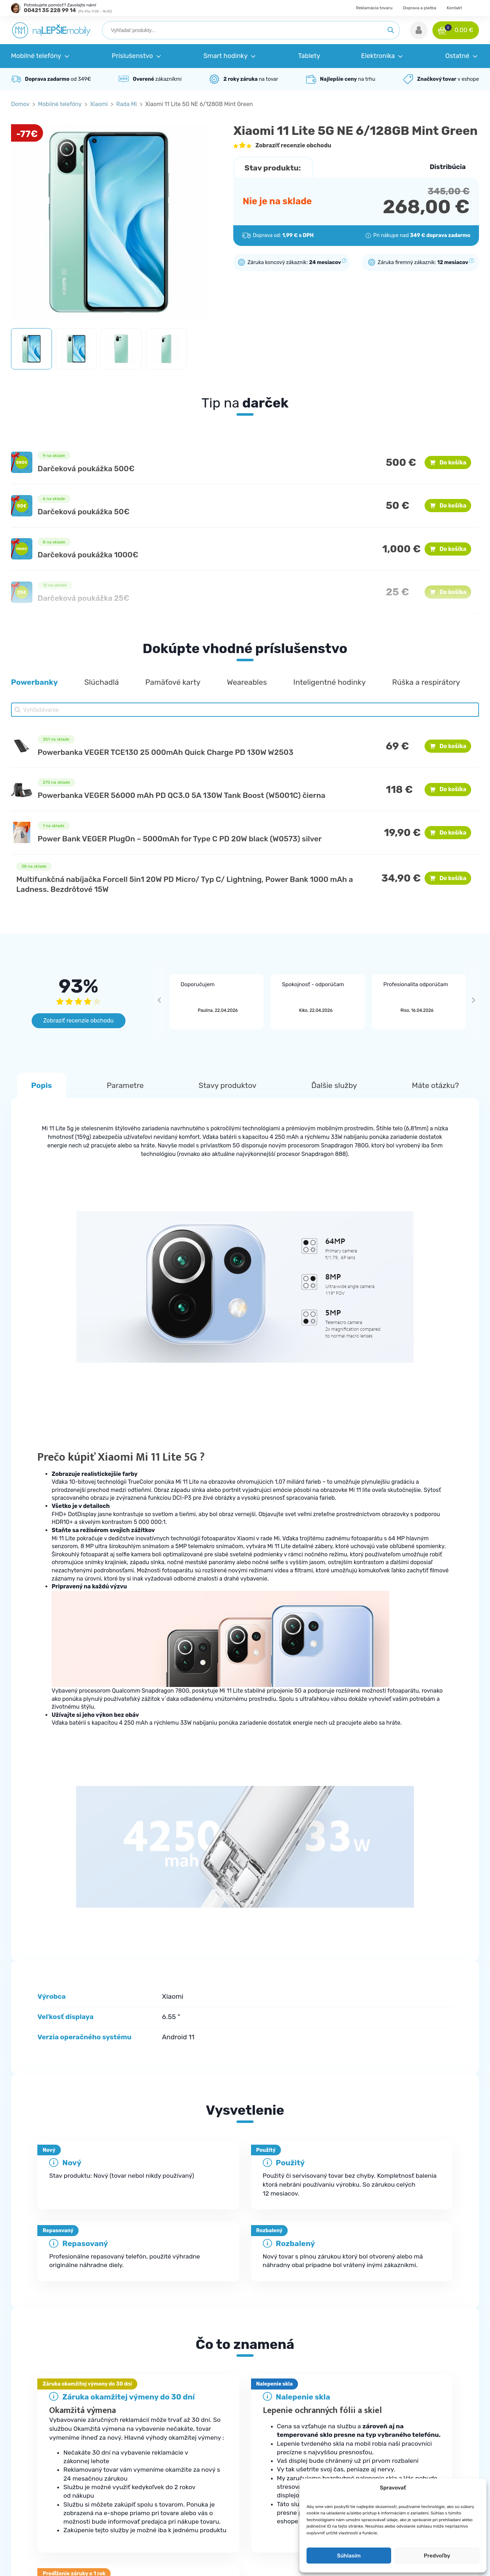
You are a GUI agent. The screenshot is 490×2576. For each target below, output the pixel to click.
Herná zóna (273, 2519)
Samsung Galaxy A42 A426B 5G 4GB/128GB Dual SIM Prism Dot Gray (65, 2232)
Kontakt (454, 7)
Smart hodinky (277, 2461)
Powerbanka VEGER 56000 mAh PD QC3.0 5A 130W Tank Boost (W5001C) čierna (181, 795)
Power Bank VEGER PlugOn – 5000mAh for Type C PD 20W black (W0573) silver (180, 838)
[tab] (245, 2302)
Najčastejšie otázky (160, 2447)
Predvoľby (437, 2556)
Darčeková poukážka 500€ (86, 468)
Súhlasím (349, 2556)
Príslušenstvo (276, 2447)
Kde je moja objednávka (166, 2433)
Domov (20, 104)
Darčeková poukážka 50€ (84, 511)
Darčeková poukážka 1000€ (88, 554)
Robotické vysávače (284, 2476)
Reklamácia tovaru (374, 7)
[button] (418, 30)
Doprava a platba (419, 7)
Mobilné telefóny (60, 104)
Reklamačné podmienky (166, 2461)
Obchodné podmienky (411, 2433)
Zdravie (268, 2490)
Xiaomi (99, 104)
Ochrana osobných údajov (416, 2447)
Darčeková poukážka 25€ (83, 598)
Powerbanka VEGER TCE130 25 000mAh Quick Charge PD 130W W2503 (165, 752)
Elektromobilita (278, 2505)
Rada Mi (126, 104)
